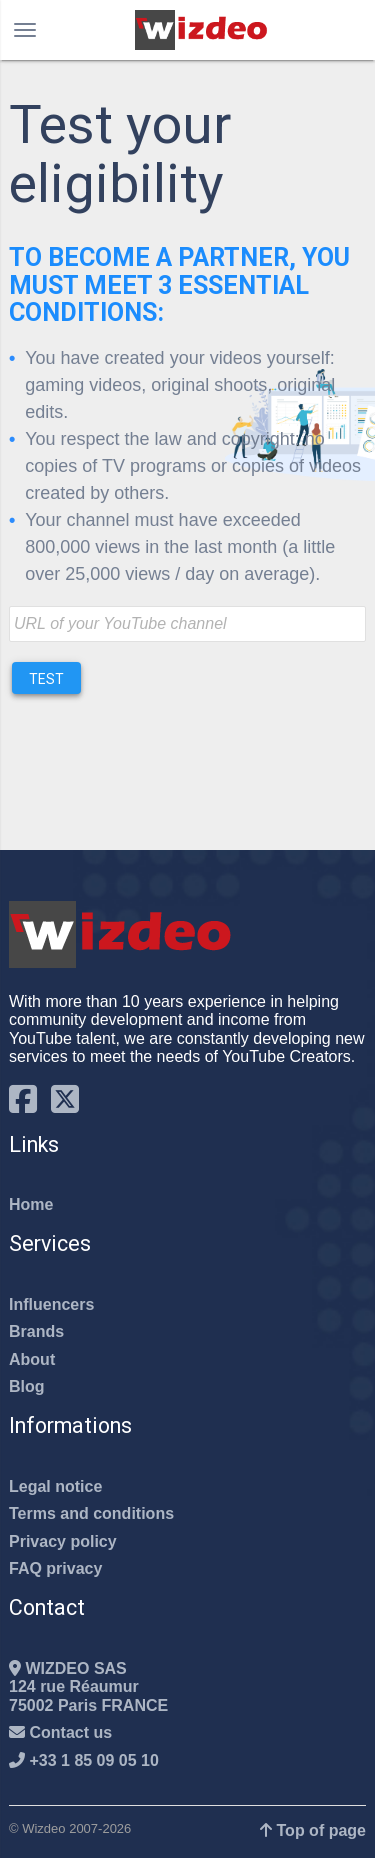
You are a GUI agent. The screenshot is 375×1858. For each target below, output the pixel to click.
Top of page (313, 1830)
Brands (36, 1331)
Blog (27, 1386)
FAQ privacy (55, 1568)
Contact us (60, 1732)
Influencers (51, 1304)
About (32, 1359)
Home (31, 1204)
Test (46, 679)
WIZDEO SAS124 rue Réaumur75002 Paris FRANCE (88, 1687)
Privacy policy (63, 1541)
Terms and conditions (91, 1513)
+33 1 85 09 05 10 (84, 1760)
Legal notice (55, 1486)
